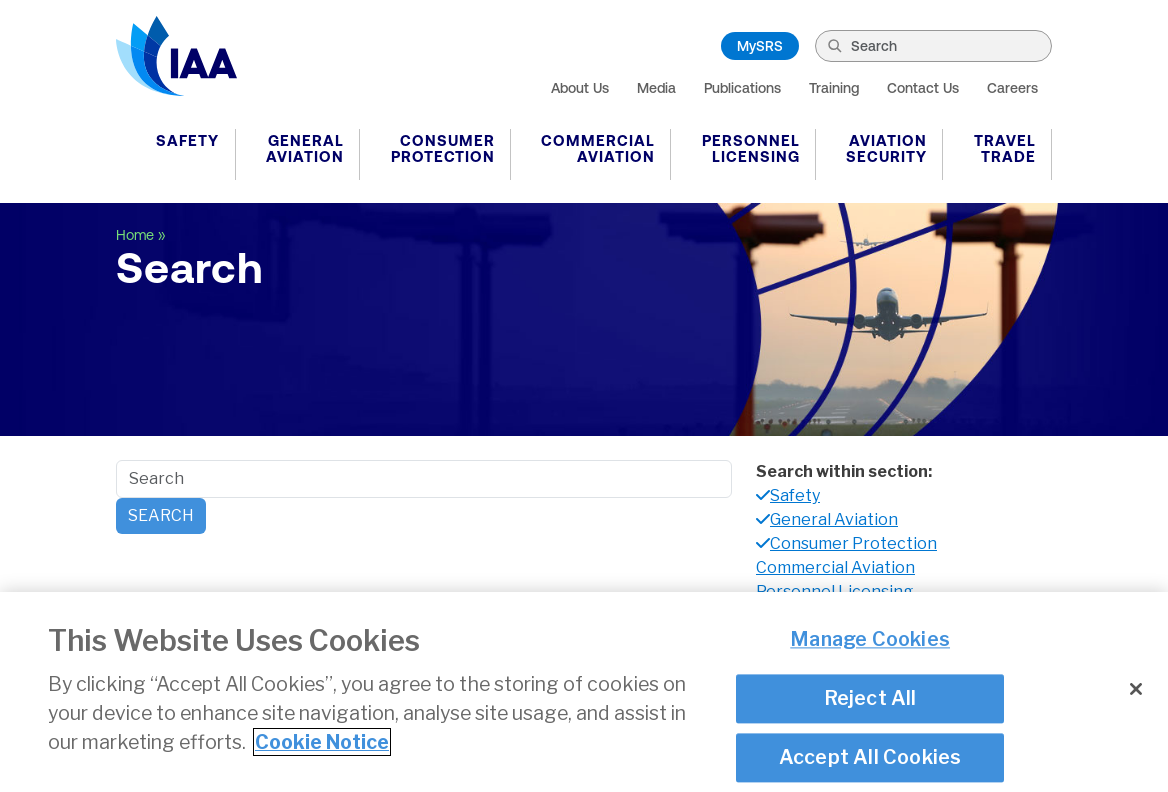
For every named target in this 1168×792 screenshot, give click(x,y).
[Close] (1136, 690)
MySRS (760, 46)
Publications (742, 88)
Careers (1012, 88)
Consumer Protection (443, 148)
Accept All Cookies (870, 759)
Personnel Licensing (751, 148)
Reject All (870, 699)
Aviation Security (886, 148)
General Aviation (305, 148)
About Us (580, 88)
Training (834, 88)
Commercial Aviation (598, 148)
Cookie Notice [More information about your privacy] (322, 743)
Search (161, 515)
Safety (187, 140)
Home (135, 235)
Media (656, 88)
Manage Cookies (870, 641)
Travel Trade (1005, 148)
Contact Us (923, 88)
